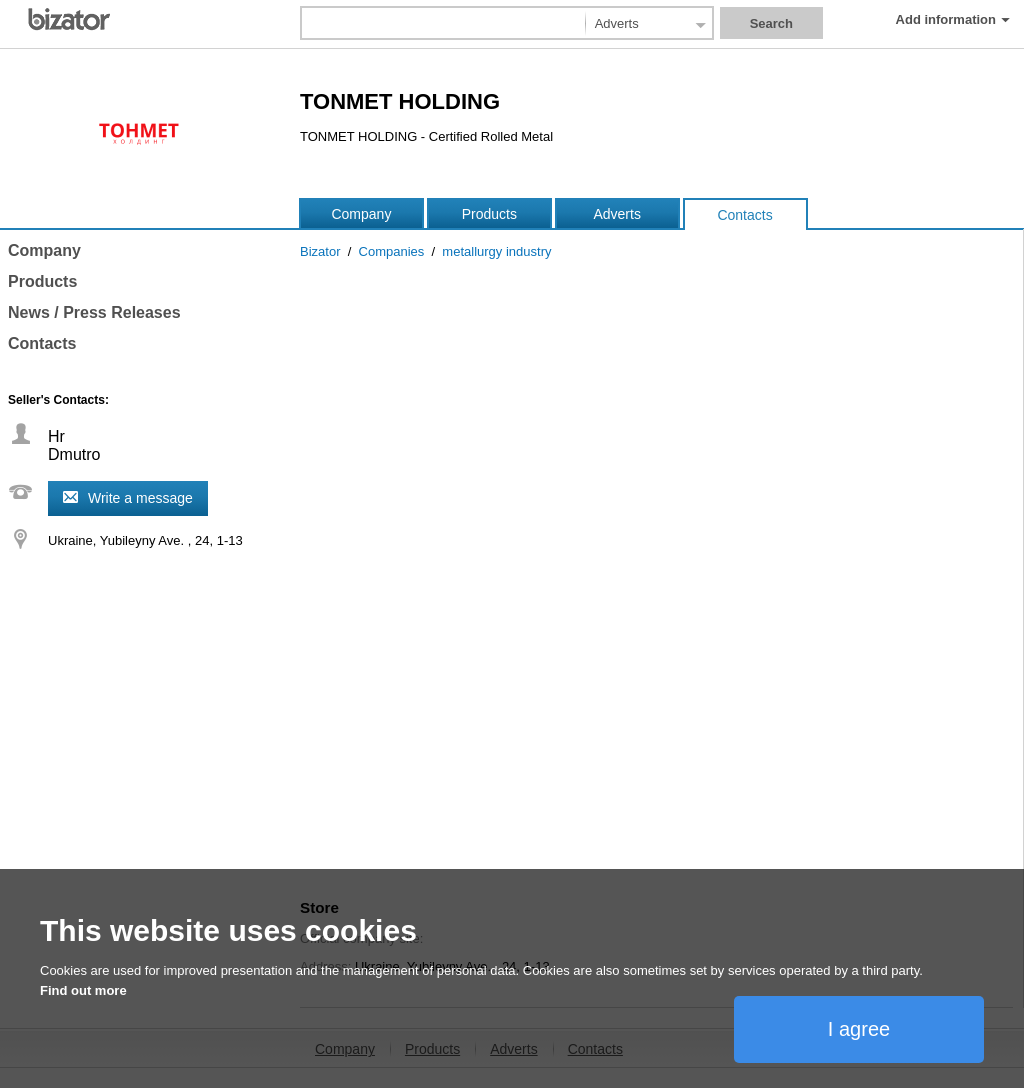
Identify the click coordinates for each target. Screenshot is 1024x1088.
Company (361, 214)
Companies (392, 251)
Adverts (616, 214)
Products (489, 214)
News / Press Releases (94, 312)
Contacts (744, 215)
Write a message (140, 498)
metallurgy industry (496, 251)
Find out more (83, 990)
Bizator (320, 251)
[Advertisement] (656, 744)
